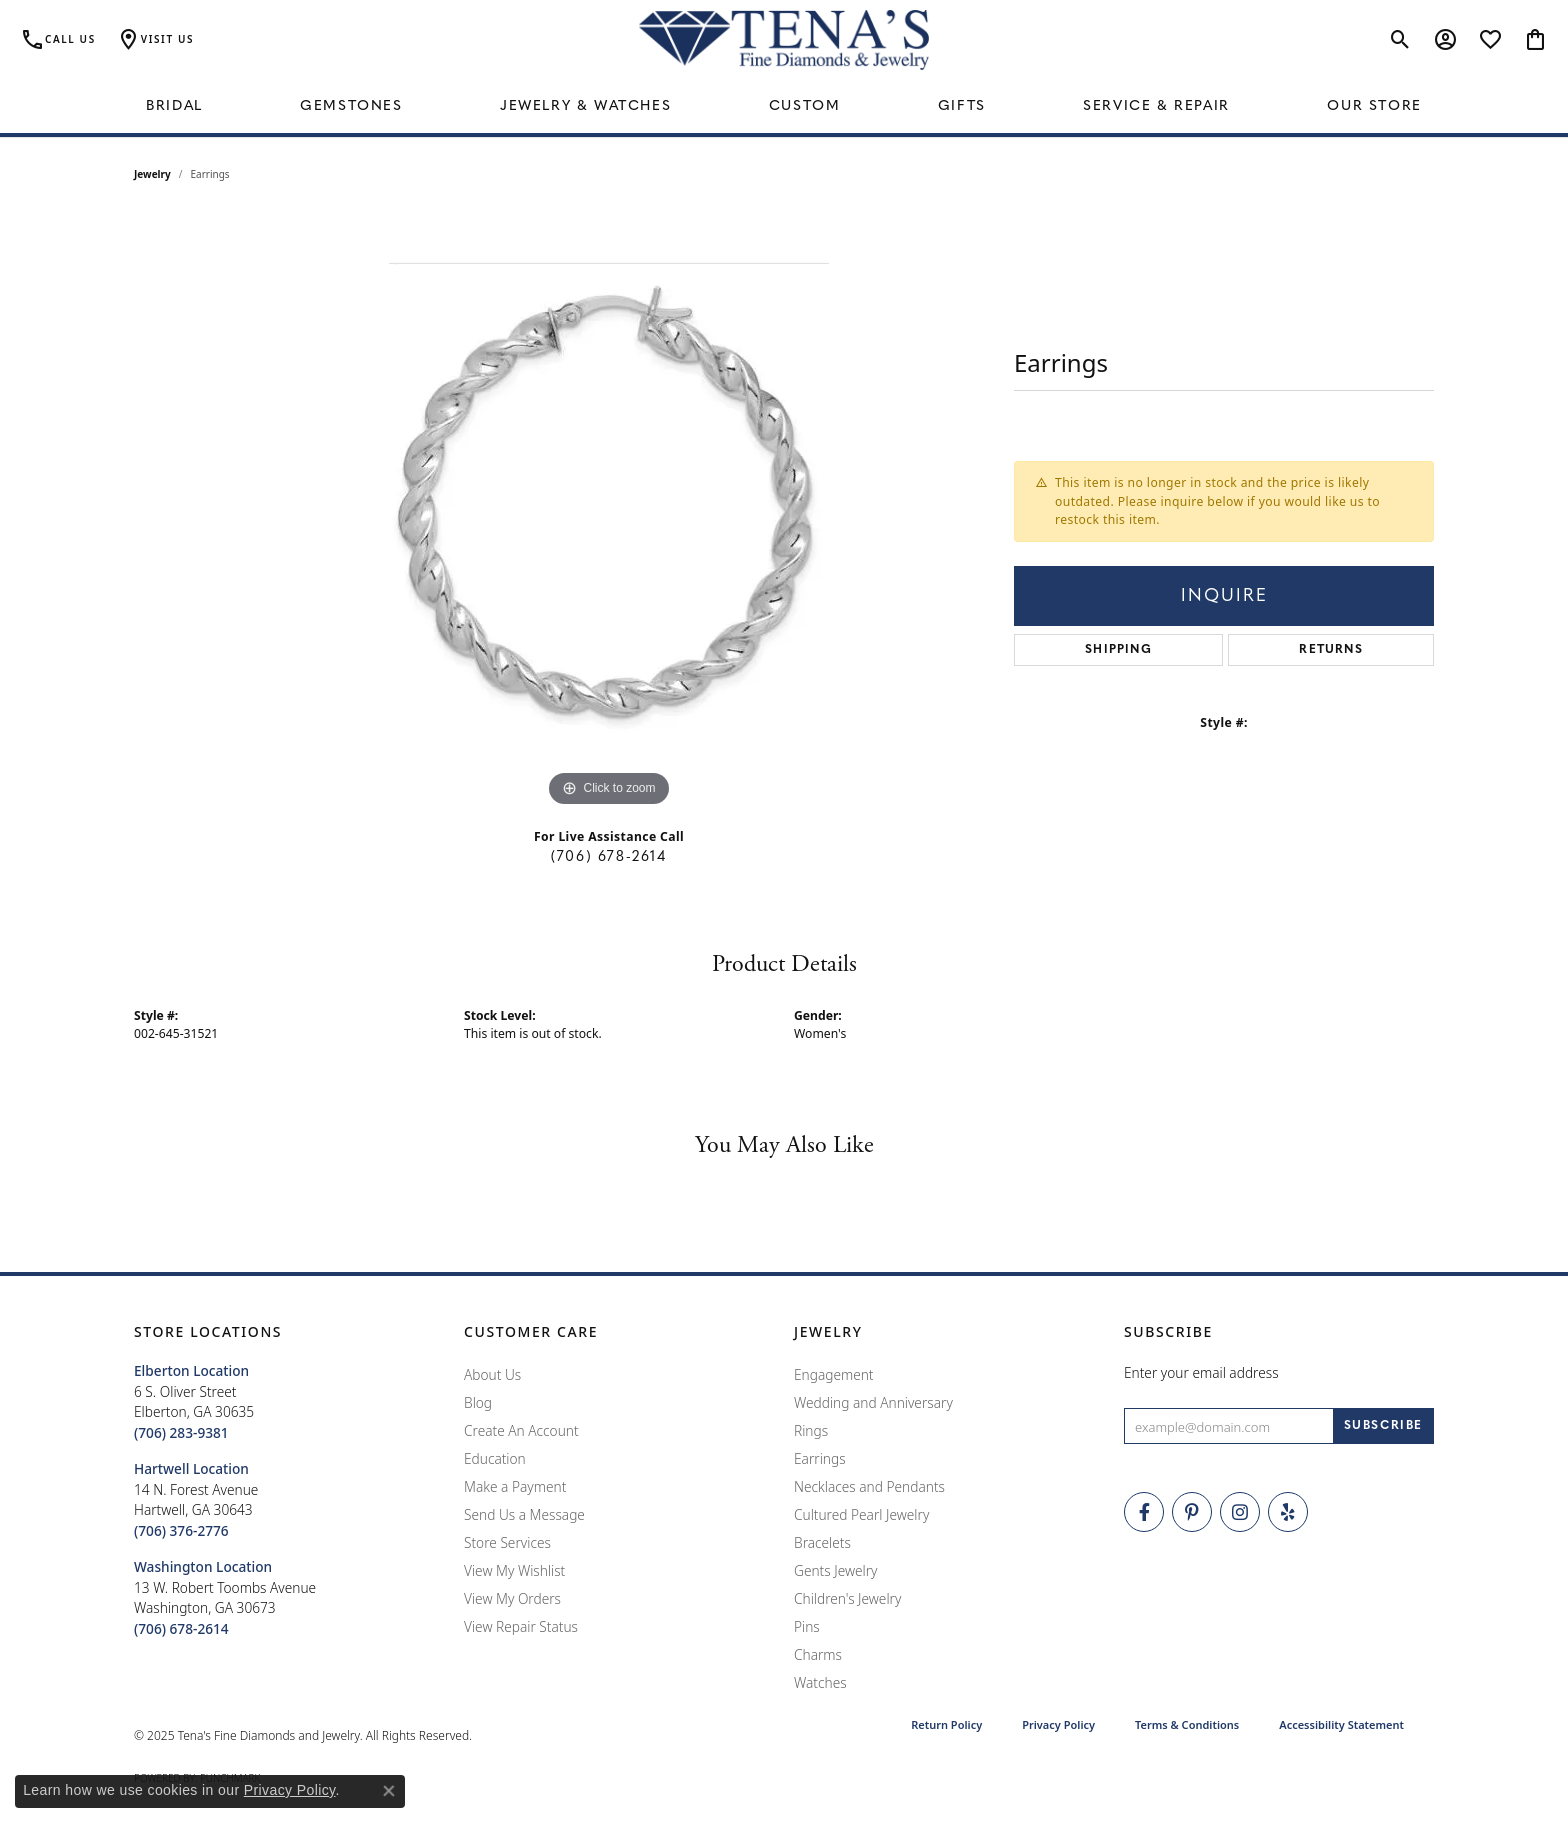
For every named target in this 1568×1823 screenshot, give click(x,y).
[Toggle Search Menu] (1400, 40)
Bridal (174, 106)
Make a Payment (515, 1486)
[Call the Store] (181, 1432)
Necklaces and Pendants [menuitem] (869, 1486)
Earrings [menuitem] (820, 1458)
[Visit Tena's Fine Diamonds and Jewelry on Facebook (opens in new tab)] (1144, 1512)
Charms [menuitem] (818, 1654)
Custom (805, 106)
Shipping (1118, 650)
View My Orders (512, 1598)
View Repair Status (521, 1626)
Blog (478, 1402)
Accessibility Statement (1341, 1724)
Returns (1330, 650)
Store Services (507, 1542)
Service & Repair (1156, 106)
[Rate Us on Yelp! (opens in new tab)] (1288, 1512)
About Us (492, 1374)
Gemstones (351, 106)
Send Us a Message (524, 1514)
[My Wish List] (1490, 40)
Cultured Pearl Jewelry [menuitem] (861, 1514)
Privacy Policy (1058, 1724)
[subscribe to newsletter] (1383, 1426)
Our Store (1374, 106)
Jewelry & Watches (585, 106)
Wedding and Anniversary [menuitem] (873, 1402)
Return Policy (946, 1724)
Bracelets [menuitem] (822, 1542)
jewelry (152, 174)
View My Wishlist (514, 1570)
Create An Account (521, 1430)
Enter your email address (1201, 1372)
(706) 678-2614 (608, 857)
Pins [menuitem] (807, 1626)
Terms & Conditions (1187, 1724)
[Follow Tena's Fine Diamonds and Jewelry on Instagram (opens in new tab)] (1240, 1512)
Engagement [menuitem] (834, 1374)
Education (495, 1458)
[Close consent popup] (389, 1791)
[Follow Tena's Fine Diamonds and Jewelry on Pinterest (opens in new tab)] (1192, 1512)
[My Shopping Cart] (1535, 40)
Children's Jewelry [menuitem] (847, 1598)
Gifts (962, 106)
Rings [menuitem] (811, 1430)
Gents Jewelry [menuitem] (835, 1570)
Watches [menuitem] (820, 1682)
